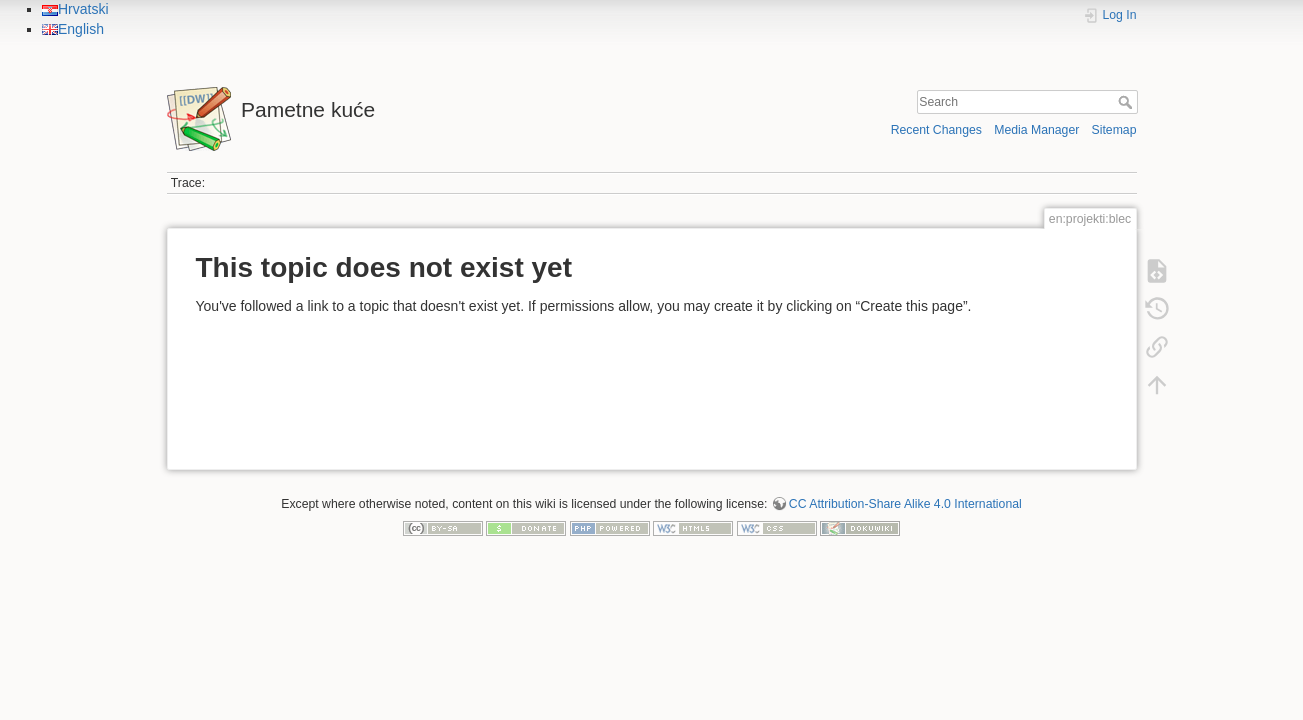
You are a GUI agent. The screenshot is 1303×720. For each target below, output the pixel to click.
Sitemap (1114, 130)
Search (1127, 102)
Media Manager (1036, 130)
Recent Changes (936, 130)
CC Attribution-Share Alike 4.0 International (905, 504)
